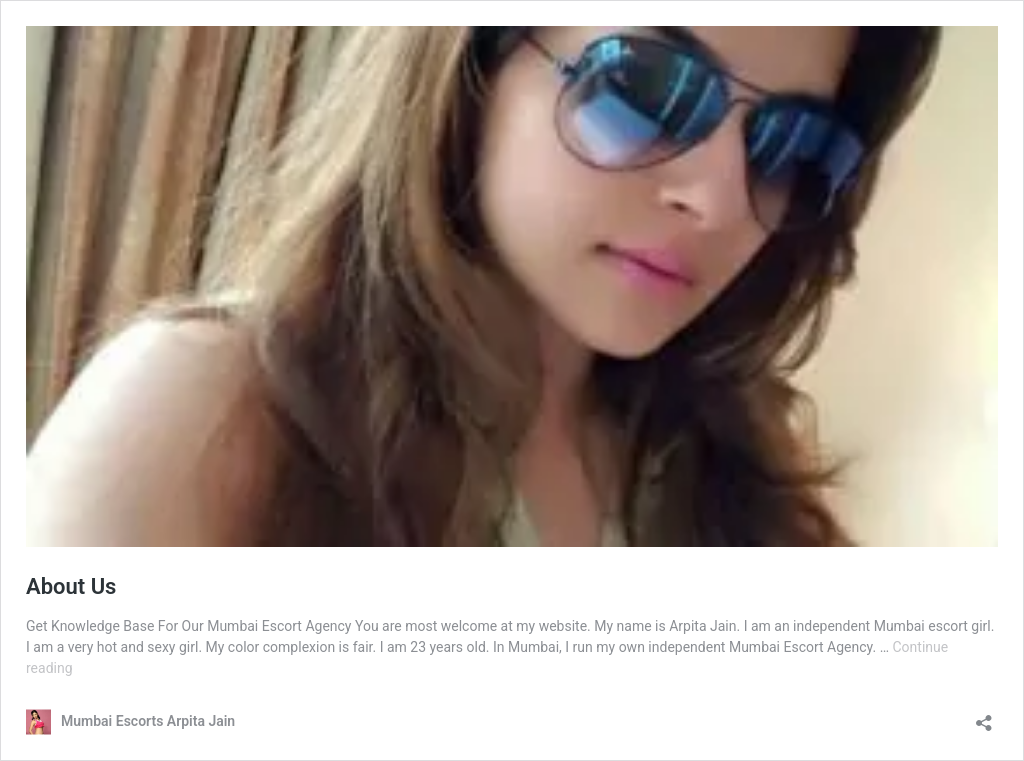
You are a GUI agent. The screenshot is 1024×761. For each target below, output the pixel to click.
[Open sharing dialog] (984, 716)
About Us (71, 586)
